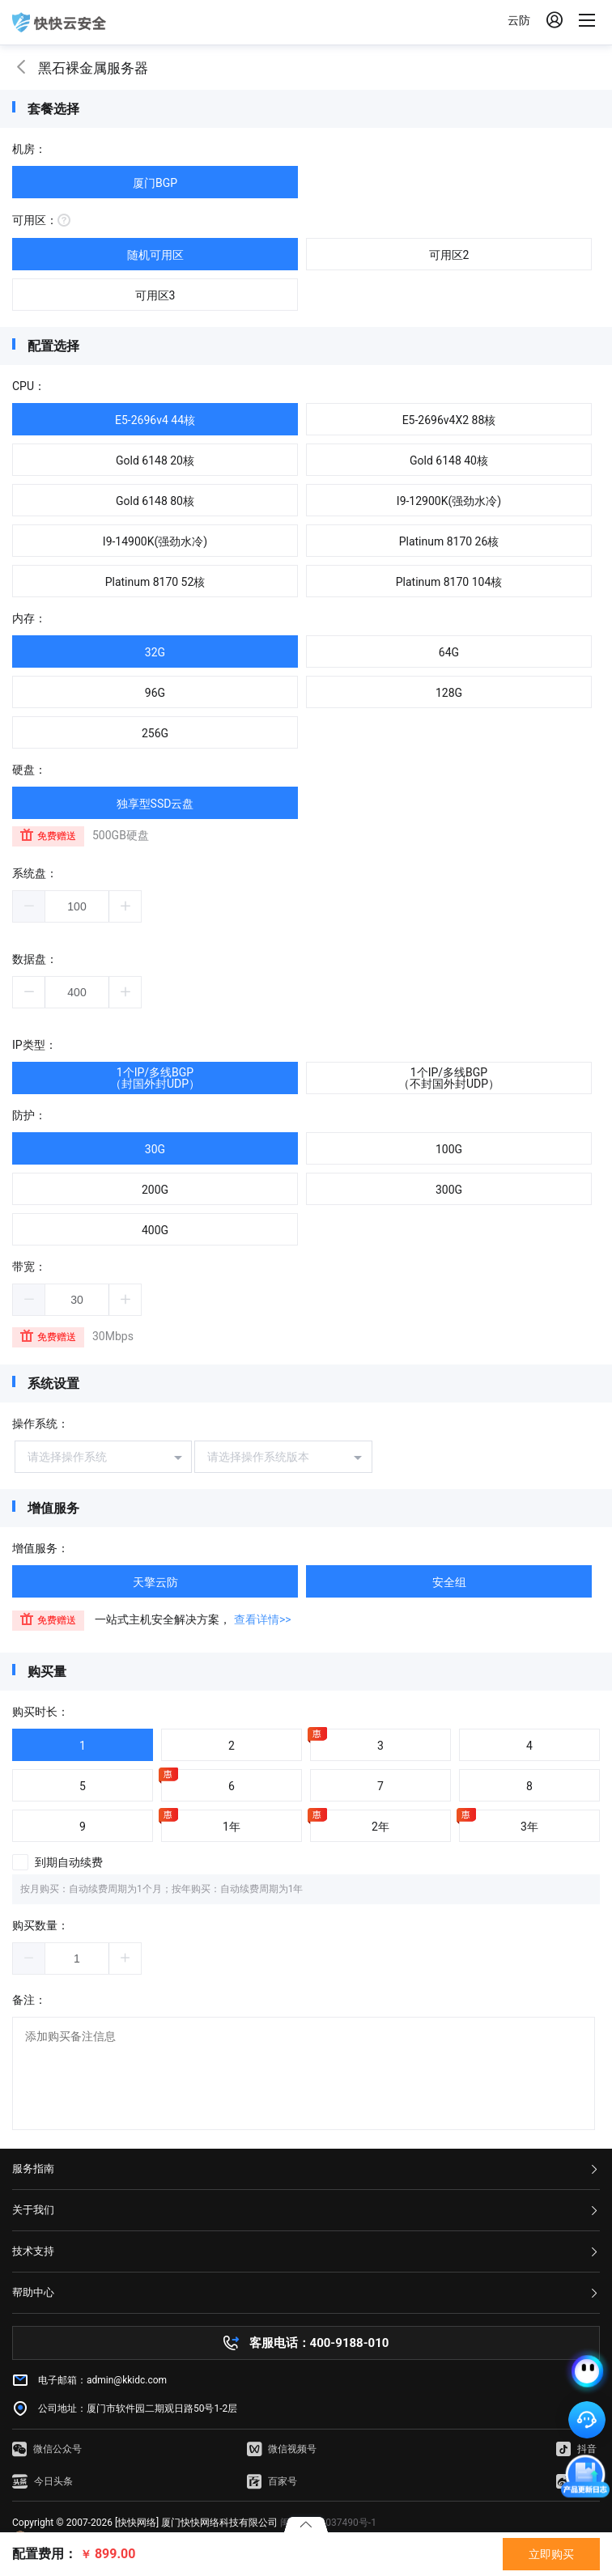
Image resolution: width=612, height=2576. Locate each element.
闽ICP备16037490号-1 (328, 2522)
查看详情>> (262, 1619)
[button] (29, 906)
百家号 (272, 2481)
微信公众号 (47, 2449)
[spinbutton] (77, 906)
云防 (519, 20)
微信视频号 (282, 2449)
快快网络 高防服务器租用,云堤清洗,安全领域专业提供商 (59, 22)
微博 (576, 2481)
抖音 (576, 2449)
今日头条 (42, 2481)
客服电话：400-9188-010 (319, 2343)
